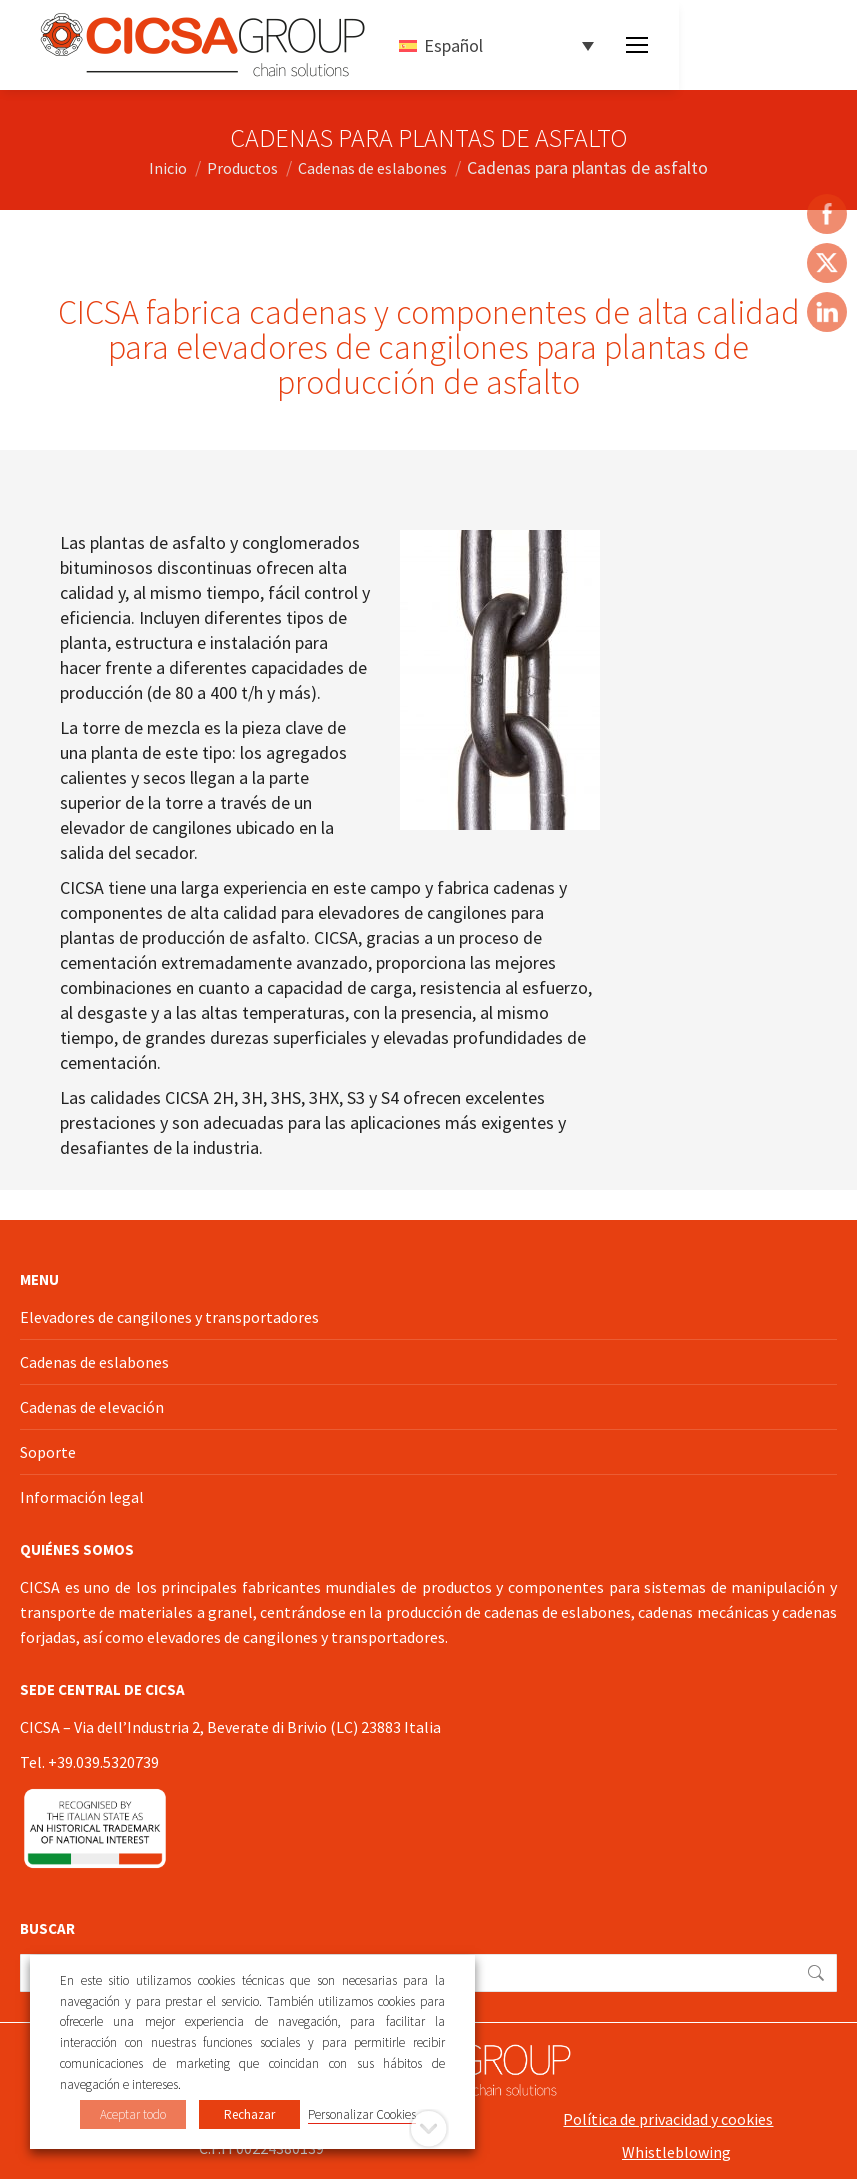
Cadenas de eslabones (94, 1362)
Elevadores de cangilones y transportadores (169, 1317)
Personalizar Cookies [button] (362, 2114)
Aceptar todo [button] (133, 2114)
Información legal (82, 1497)
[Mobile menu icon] (637, 45)
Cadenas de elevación (92, 1407)
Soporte (48, 1452)
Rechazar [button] (249, 2114)
